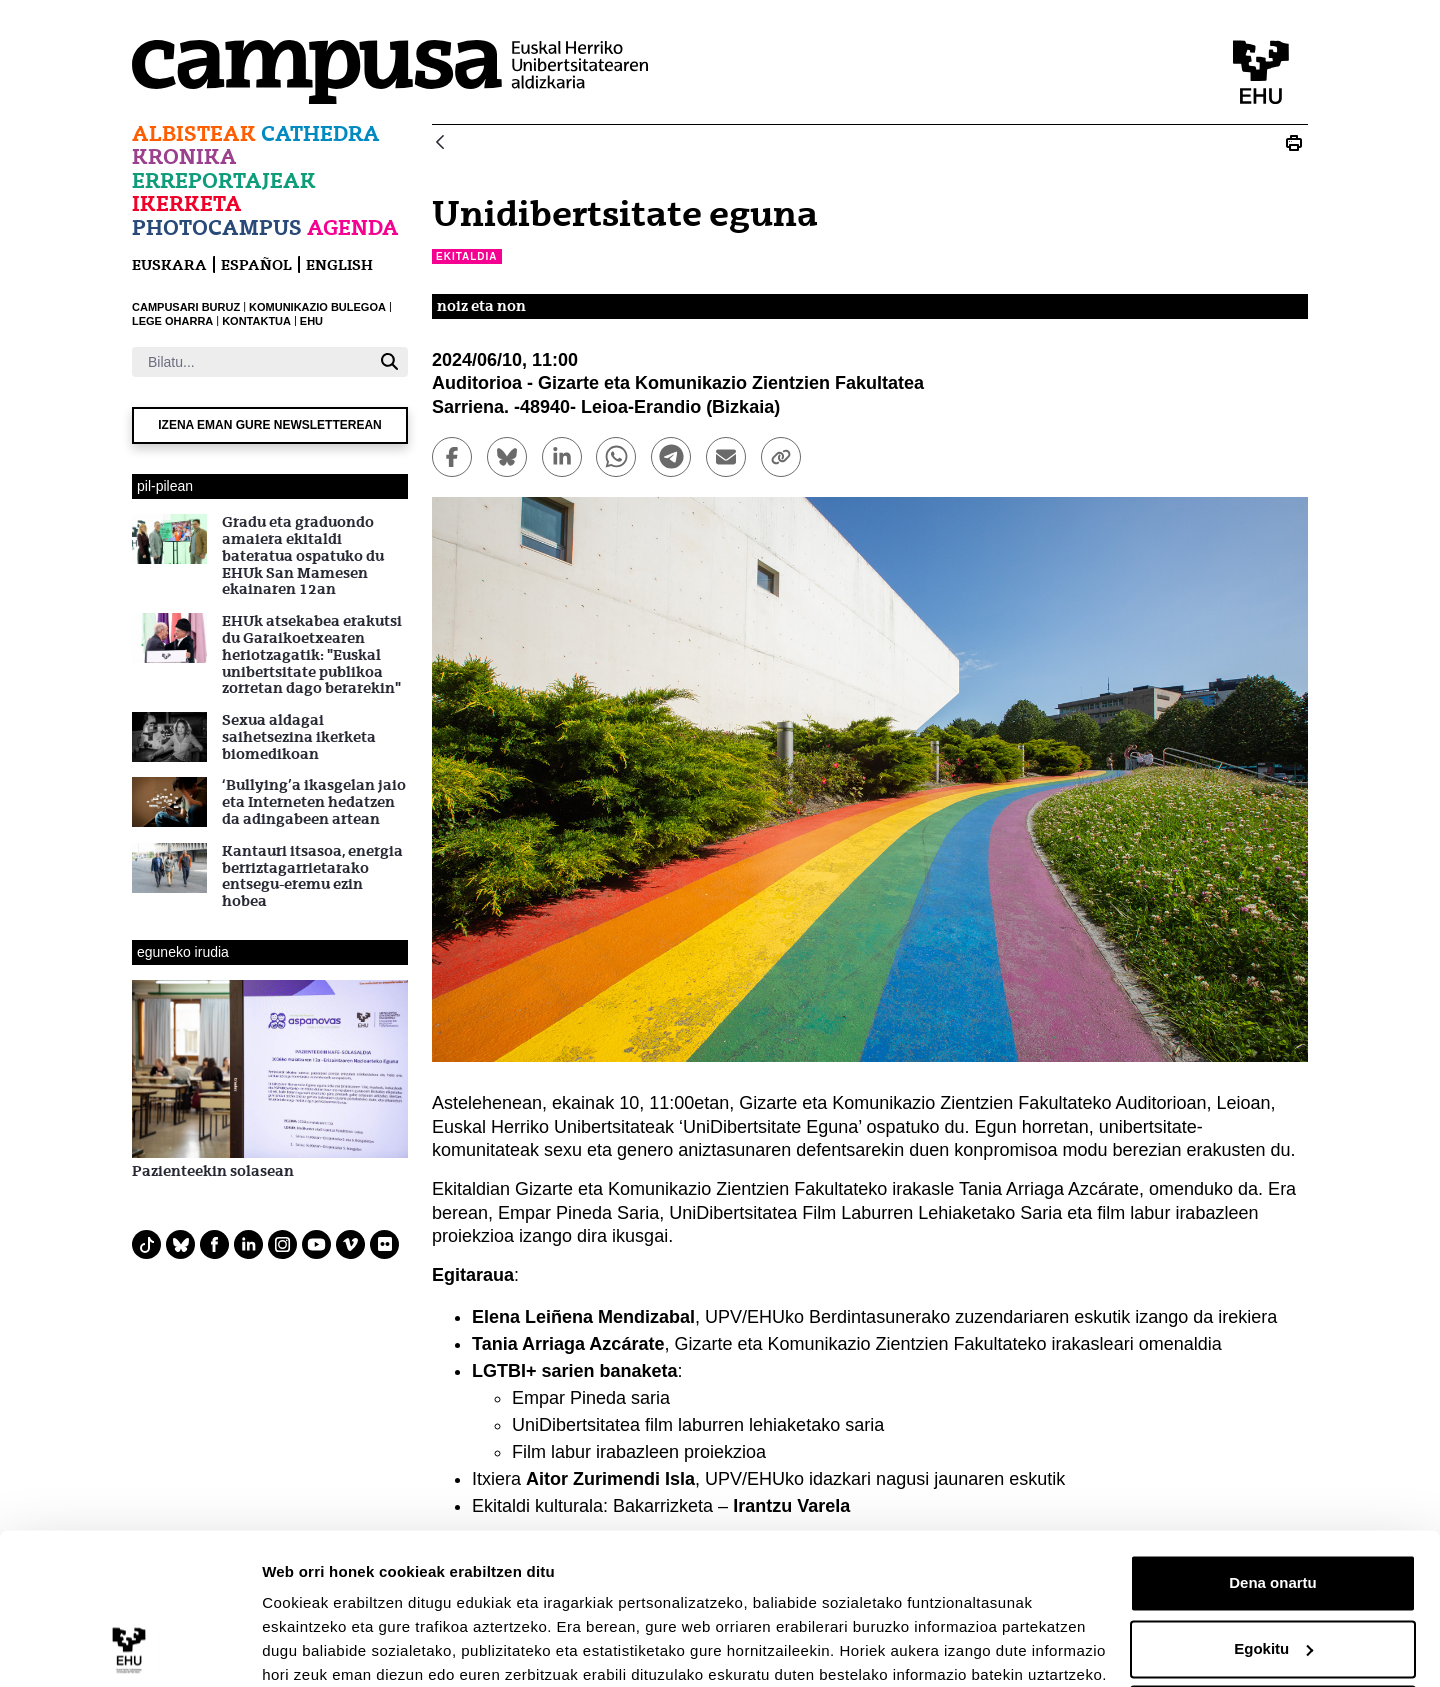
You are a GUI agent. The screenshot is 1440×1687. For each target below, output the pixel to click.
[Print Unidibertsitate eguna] (1294, 143)
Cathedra (320, 133)
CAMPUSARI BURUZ (186, 307)
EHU (311, 321)
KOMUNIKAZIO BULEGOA (317, 307)
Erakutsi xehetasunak (340, 1647)
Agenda (353, 227)
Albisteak (194, 133)
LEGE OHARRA (172, 321)
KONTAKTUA (256, 321)
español (256, 264)
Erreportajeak (224, 180)
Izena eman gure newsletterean (270, 425)
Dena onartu (1273, 1500)
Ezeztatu (1273, 1631)
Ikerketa (187, 203)
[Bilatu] (251, 362)
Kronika (184, 156)
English (339, 264)
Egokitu (1273, 1565)
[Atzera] (440, 143)
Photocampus (217, 227)
